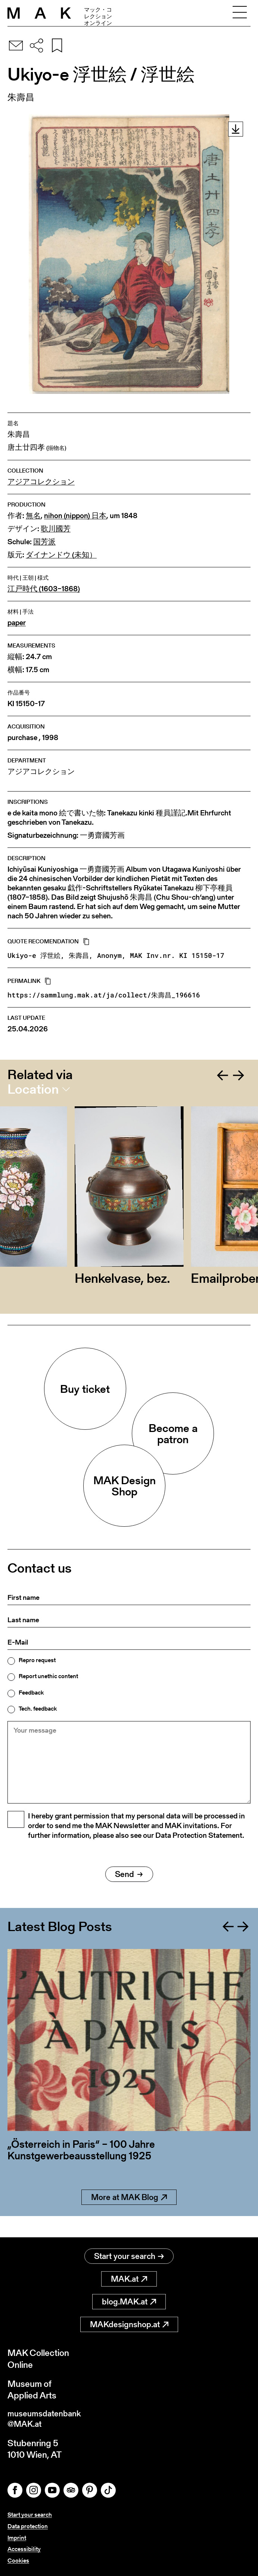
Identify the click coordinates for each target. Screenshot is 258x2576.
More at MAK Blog (129, 2216)
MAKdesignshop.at (129, 2322)
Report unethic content (48, 1676)
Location (33, 1089)
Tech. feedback (38, 1709)
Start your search (129, 2254)
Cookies (18, 2560)
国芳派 (44, 541)
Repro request (37, 1660)
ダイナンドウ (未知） (61, 555)
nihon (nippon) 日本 (75, 515)
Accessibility (24, 2549)
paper (16, 622)
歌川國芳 (56, 528)
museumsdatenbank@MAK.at (47, 2417)
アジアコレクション (41, 481)
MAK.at (129, 2276)
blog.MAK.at (129, 2299)
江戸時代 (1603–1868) (43, 588)
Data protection (27, 2526)
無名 (33, 515)
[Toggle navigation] (240, 13)
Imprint (16, 2537)
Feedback (31, 1693)
